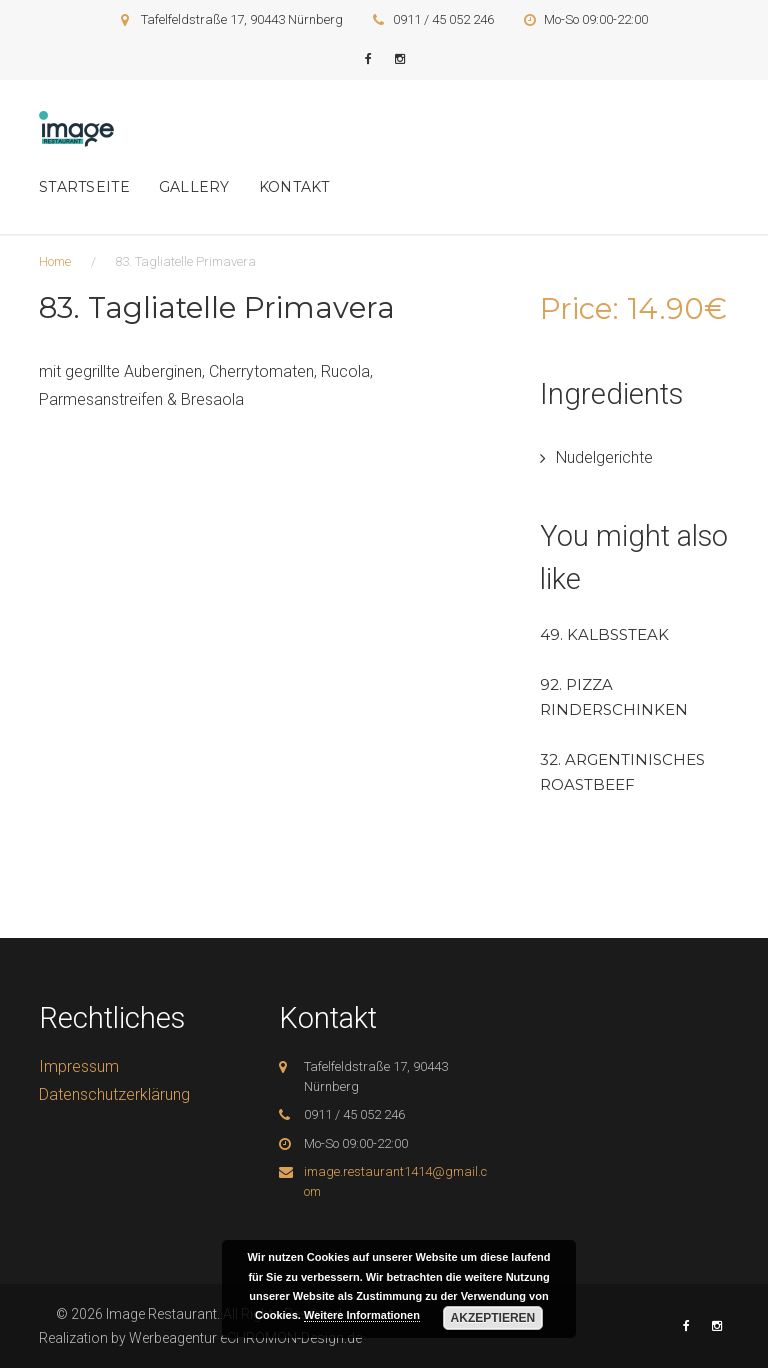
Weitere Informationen (362, 1315)
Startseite (84, 187)
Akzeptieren (493, 1318)
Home (55, 261)
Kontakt (294, 187)
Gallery (194, 187)
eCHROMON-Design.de (291, 1338)
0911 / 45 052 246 (443, 19)
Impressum (79, 1066)
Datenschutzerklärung (114, 1094)
